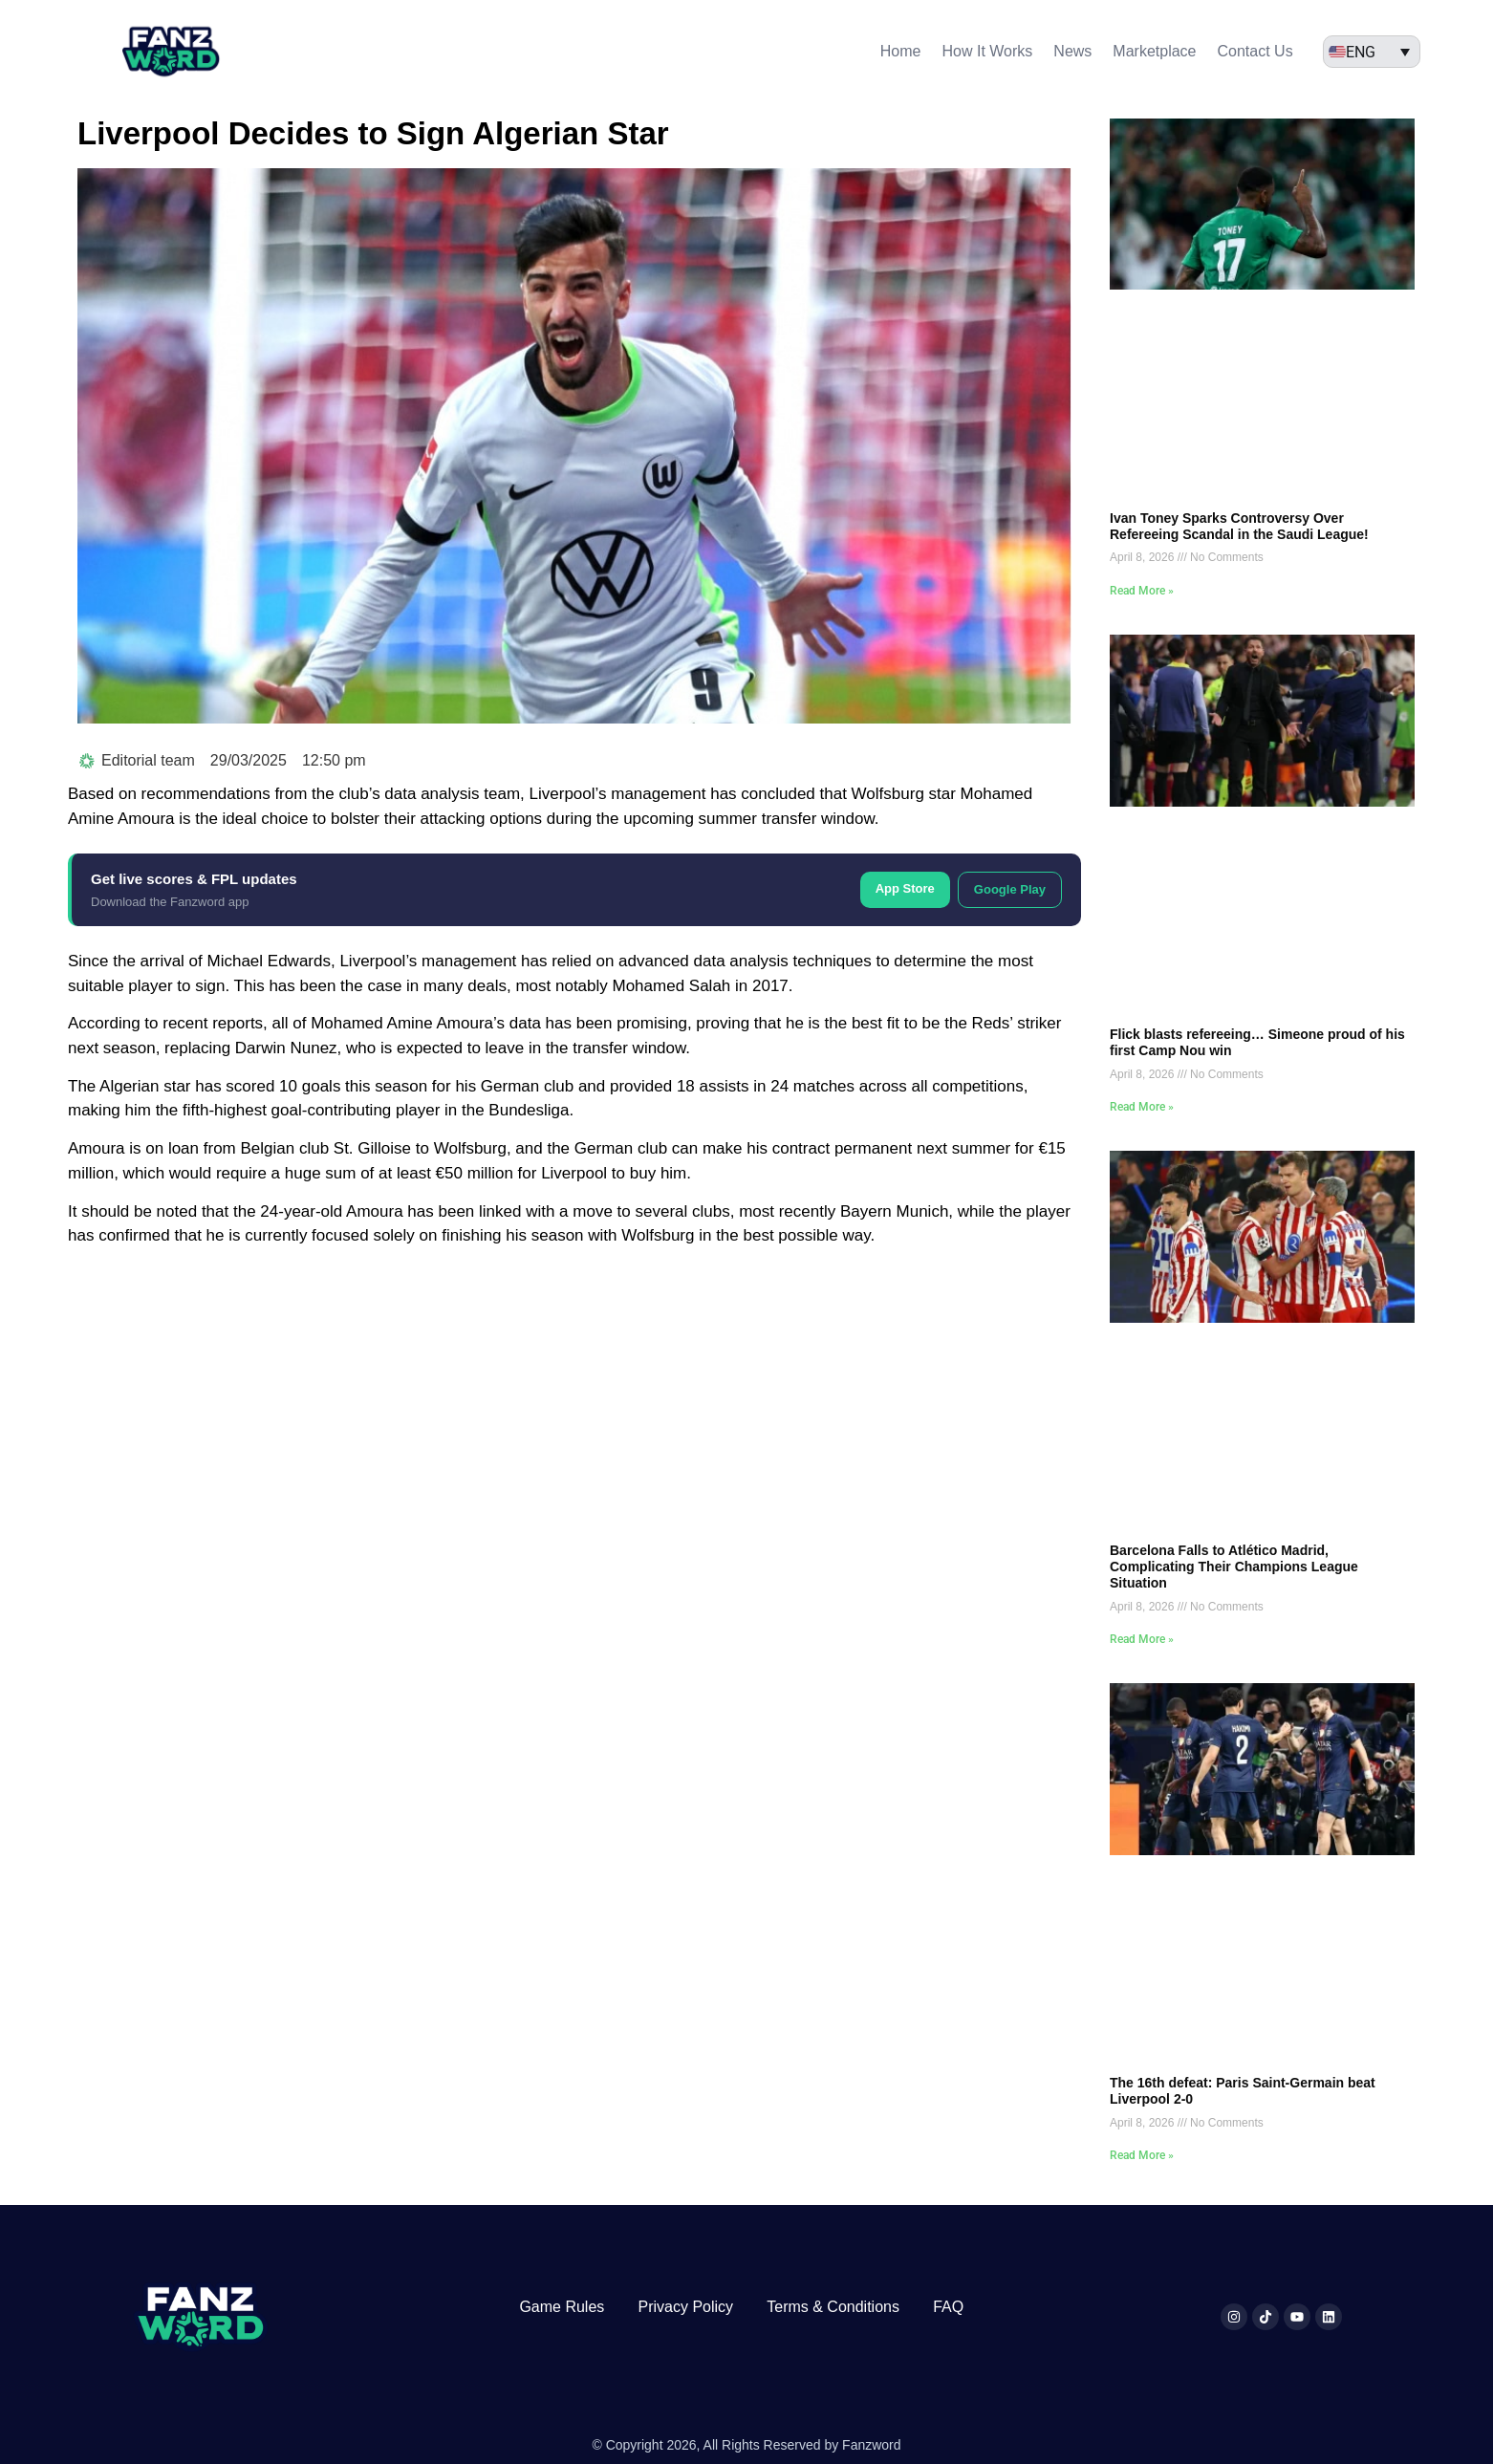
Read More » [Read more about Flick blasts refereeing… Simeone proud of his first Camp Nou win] (1142, 1106)
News (1072, 51)
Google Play (1010, 889)
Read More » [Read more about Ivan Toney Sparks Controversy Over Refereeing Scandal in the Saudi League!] (1142, 590)
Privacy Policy (685, 2307)
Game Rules (561, 2307)
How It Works (987, 51)
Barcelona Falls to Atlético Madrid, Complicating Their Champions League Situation (1234, 1566)
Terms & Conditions (833, 2307)
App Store (905, 888)
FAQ (948, 2307)
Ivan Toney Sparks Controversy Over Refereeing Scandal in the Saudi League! (1239, 526)
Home (900, 51)
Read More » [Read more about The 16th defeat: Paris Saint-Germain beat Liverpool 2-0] (1142, 2155)
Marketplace (1154, 51)
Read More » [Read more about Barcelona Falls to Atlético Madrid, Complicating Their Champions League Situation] (1142, 1639)
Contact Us (1255, 51)
